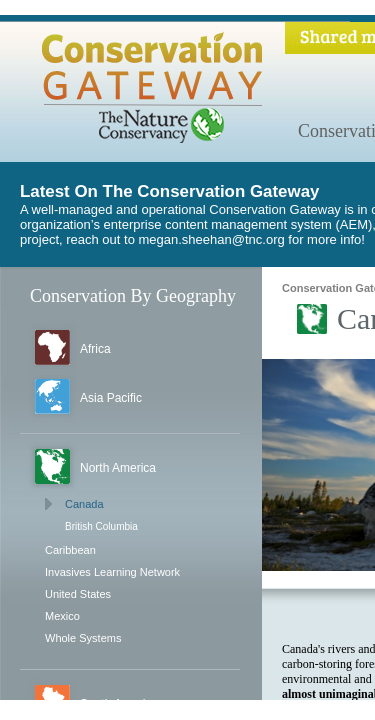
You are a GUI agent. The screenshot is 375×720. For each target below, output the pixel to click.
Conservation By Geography (133, 296)
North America (118, 468)
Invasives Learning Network (112, 572)
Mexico (62, 616)
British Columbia (101, 526)
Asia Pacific (111, 398)
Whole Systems (83, 638)
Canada (84, 504)
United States (78, 594)
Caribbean (70, 550)
